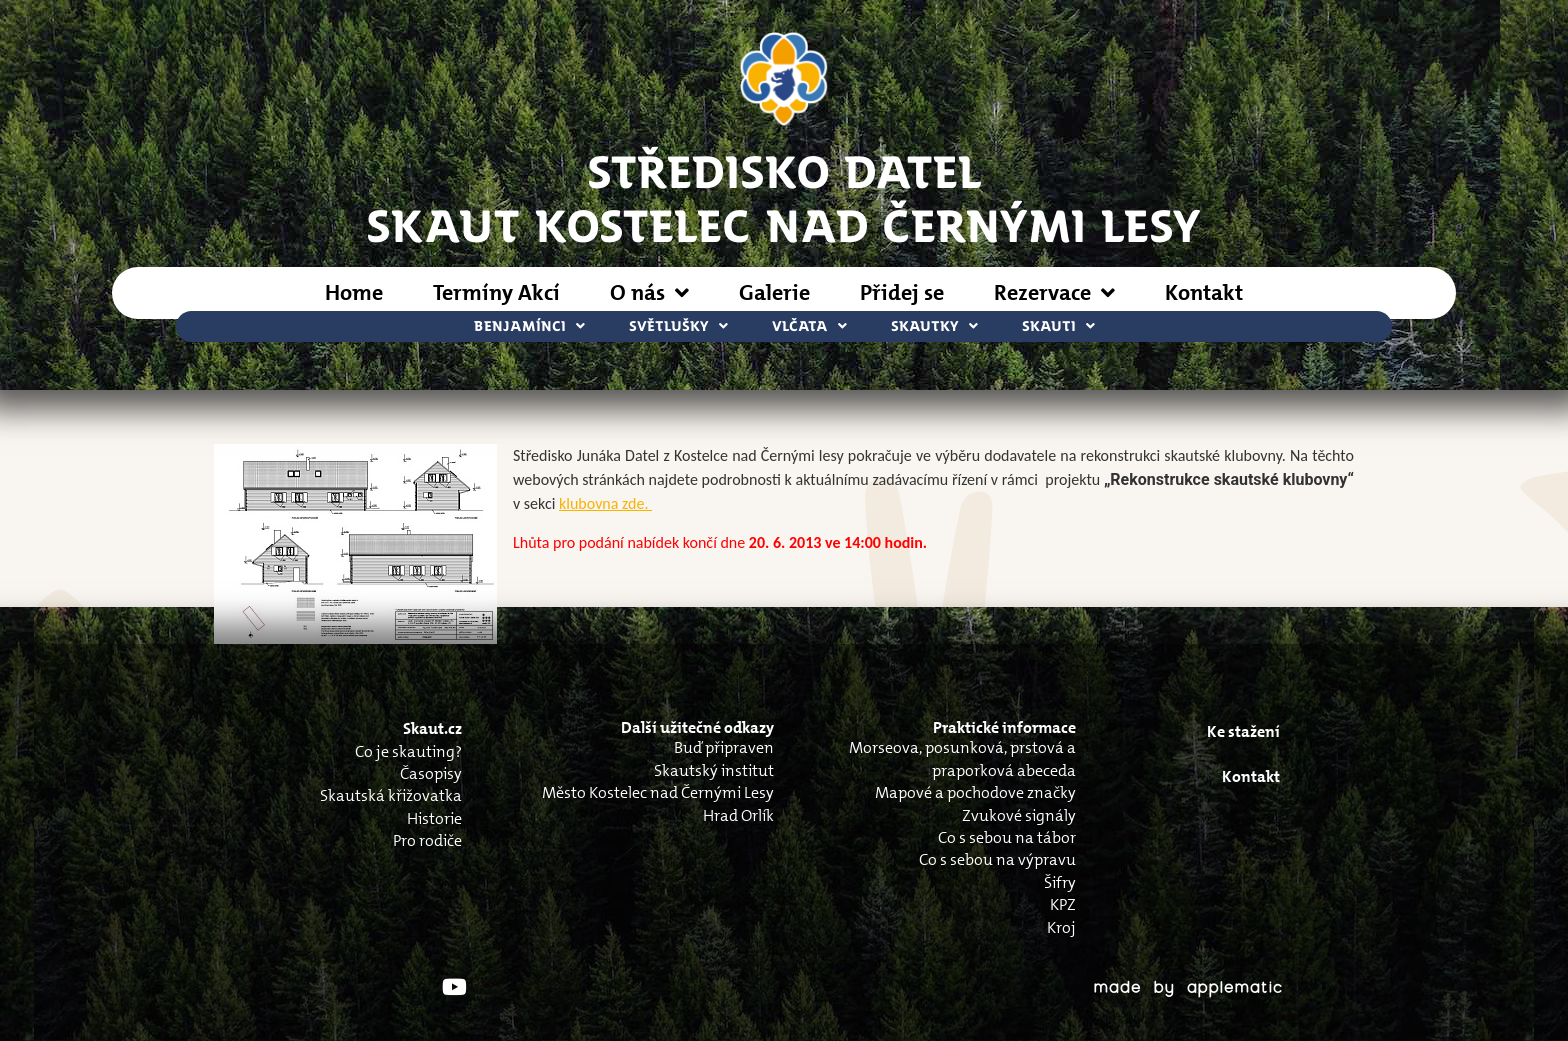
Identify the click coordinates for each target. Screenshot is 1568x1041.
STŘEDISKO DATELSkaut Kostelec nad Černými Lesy (784, 197)
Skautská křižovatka (391, 795)
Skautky (934, 326)
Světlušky (678, 326)
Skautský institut (714, 770)
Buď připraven (724, 747)
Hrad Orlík (738, 815)
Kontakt (1204, 292)
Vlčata (809, 326)
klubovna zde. (605, 503)
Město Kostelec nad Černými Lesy (658, 792)
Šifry (1060, 882)
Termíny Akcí (496, 292)
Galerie (774, 292)
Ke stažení (1243, 731)
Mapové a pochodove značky (975, 792)
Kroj (1061, 927)
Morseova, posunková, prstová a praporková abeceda (962, 758)
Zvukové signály (1019, 815)
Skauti (1058, 326)
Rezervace (1054, 293)
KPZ (1063, 904)
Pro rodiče (427, 840)
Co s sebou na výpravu (997, 859)
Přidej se (902, 292)
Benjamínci (529, 326)
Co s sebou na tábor (1007, 837)
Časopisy (431, 773)
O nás (649, 293)
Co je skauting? (408, 751)
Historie (434, 818)
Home (354, 292)
